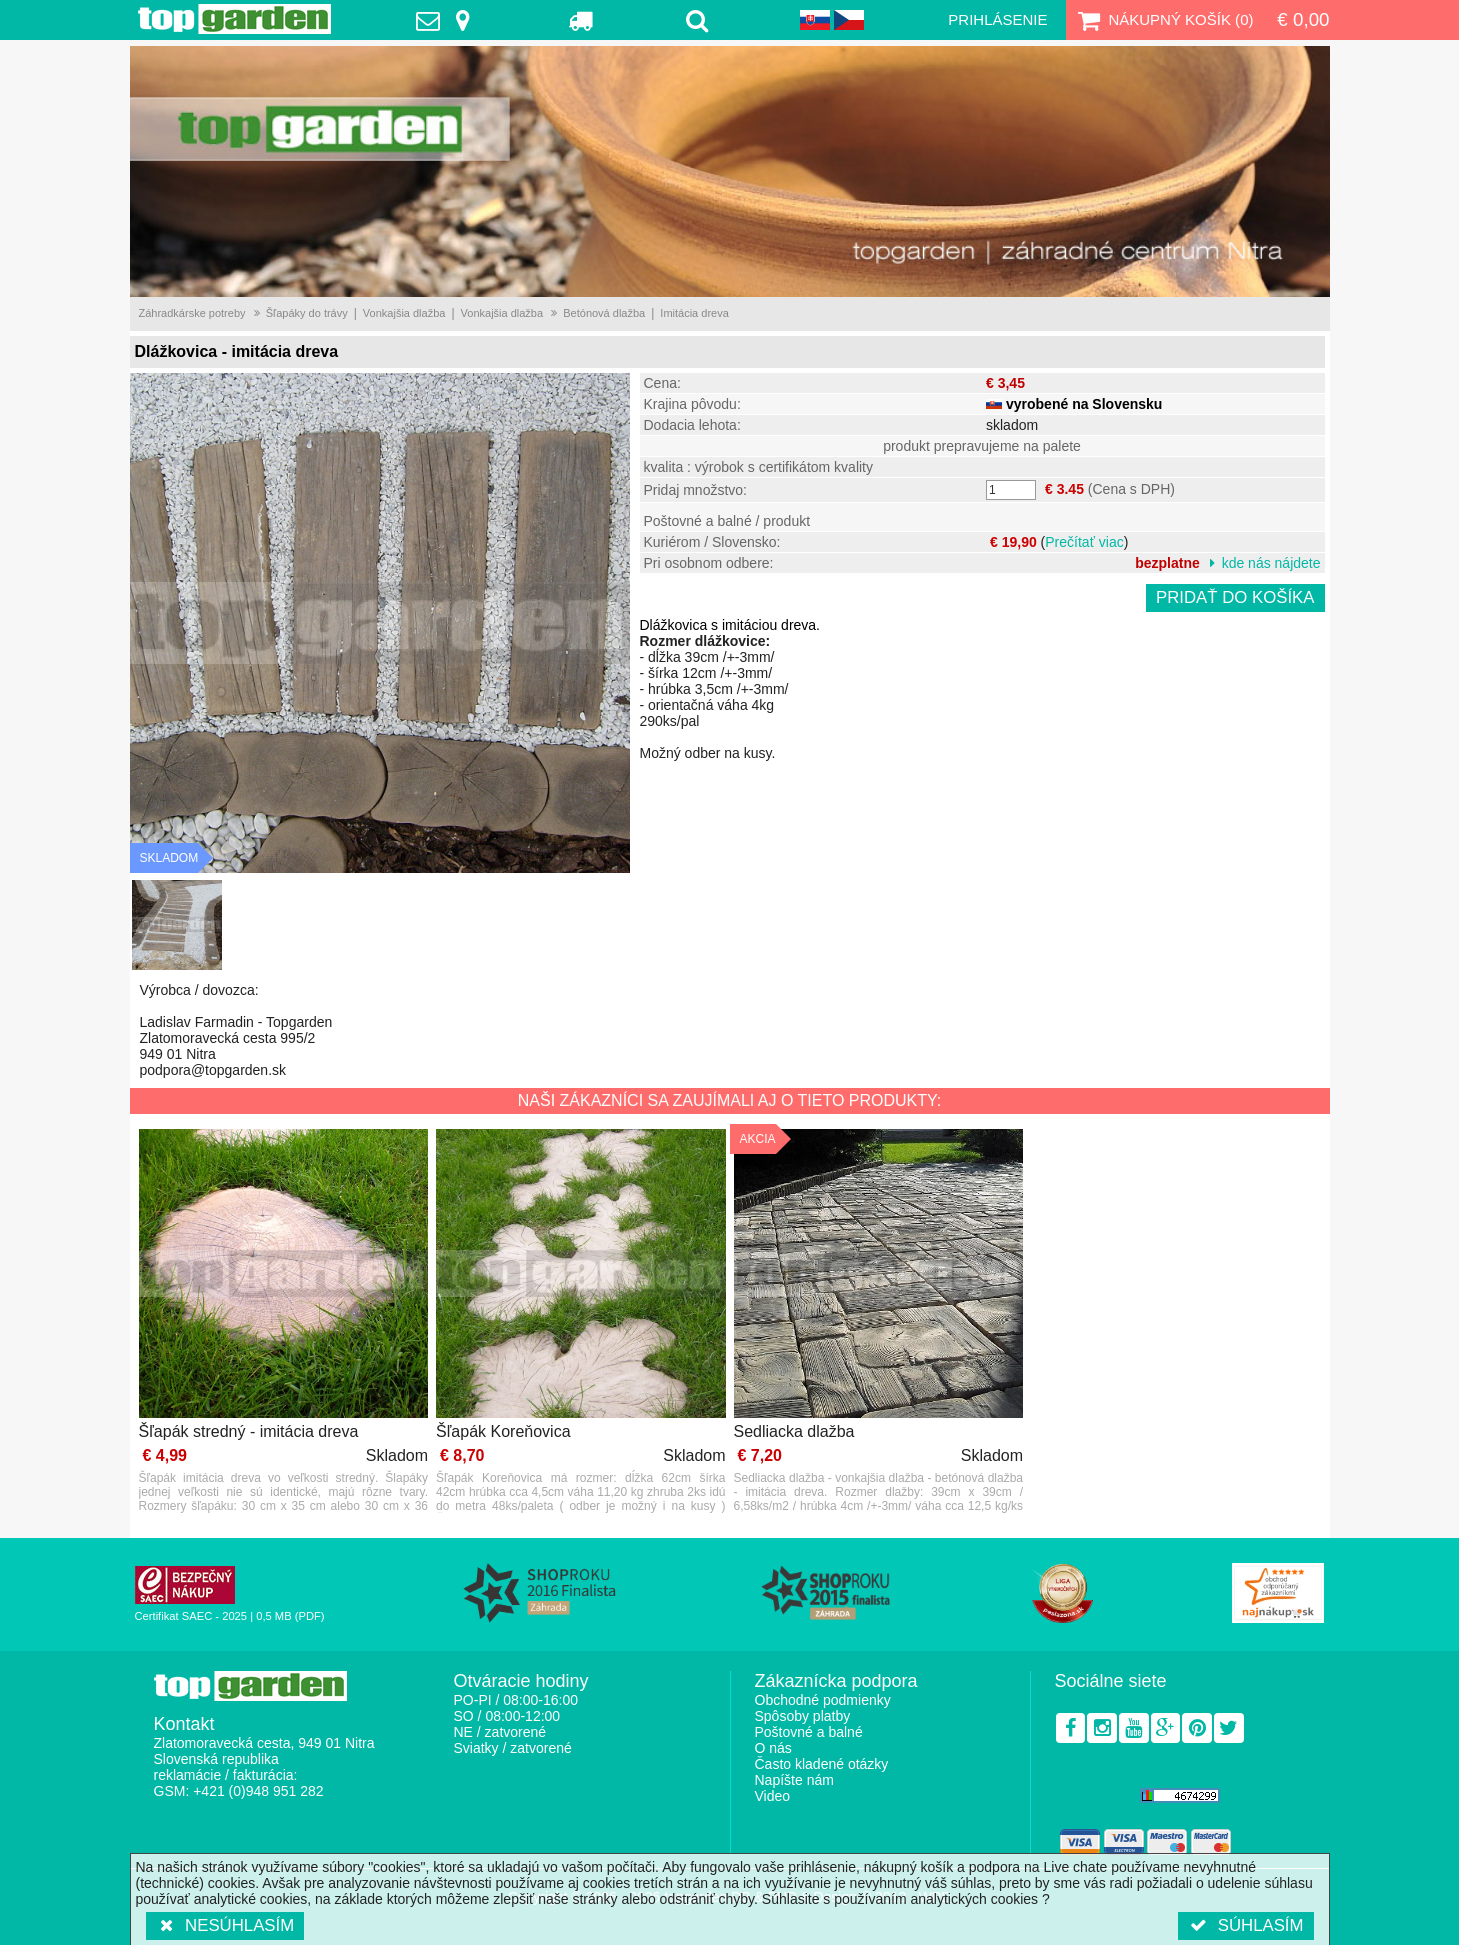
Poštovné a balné (809, 1732)
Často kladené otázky (822, 1764)
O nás (773, 1748)
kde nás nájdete (1271, 563)
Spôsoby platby (803, 1716)
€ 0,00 (1303, 19)
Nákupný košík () (1164, 20)
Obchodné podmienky (823, 1700)
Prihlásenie (997, 19)
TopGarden (234, 19)
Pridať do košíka (1235, 597)
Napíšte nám (794, 1780)
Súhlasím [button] (1245, 1925)
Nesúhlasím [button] (225, 1925)
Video (773, 1796)
